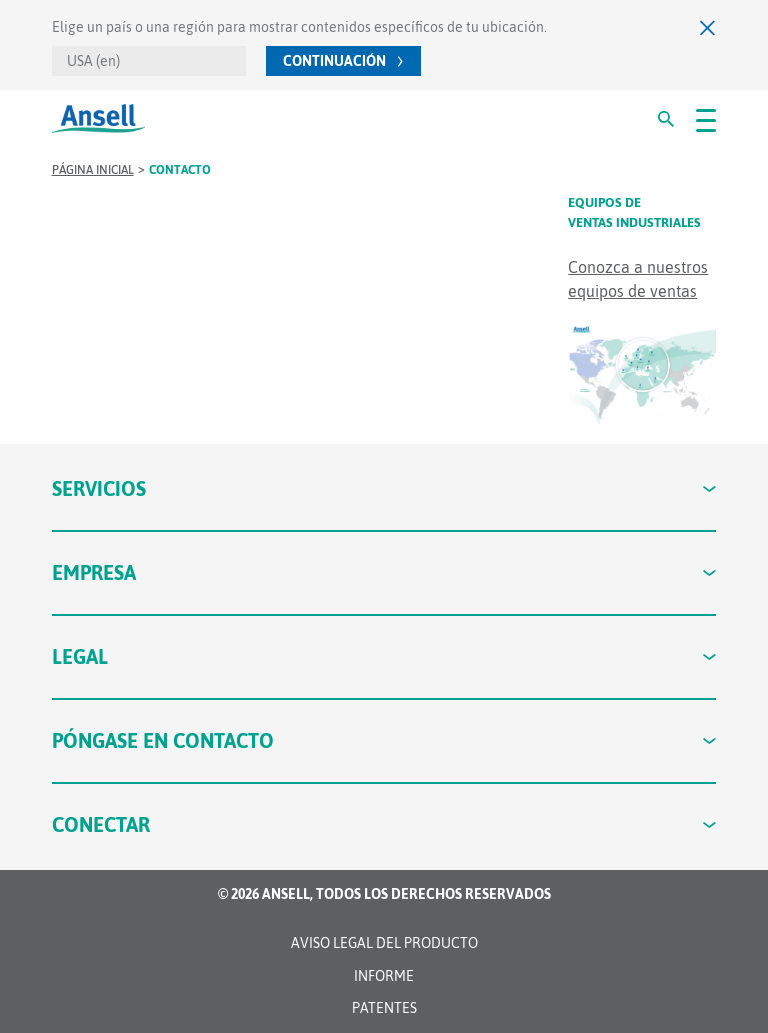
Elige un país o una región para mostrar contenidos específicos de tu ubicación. (299, 27)
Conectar (384, 824)
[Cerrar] (708, 27)
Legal (384, 656)
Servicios (384, 488)
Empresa (384, 572)
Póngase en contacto (384, 740)
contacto (180, 170)
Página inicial (93, 170)
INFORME (384, 976)
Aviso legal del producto (384, 943)
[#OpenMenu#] (706, 119)
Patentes (384, 1008)
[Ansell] (98, 118)
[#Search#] (666, 119)
